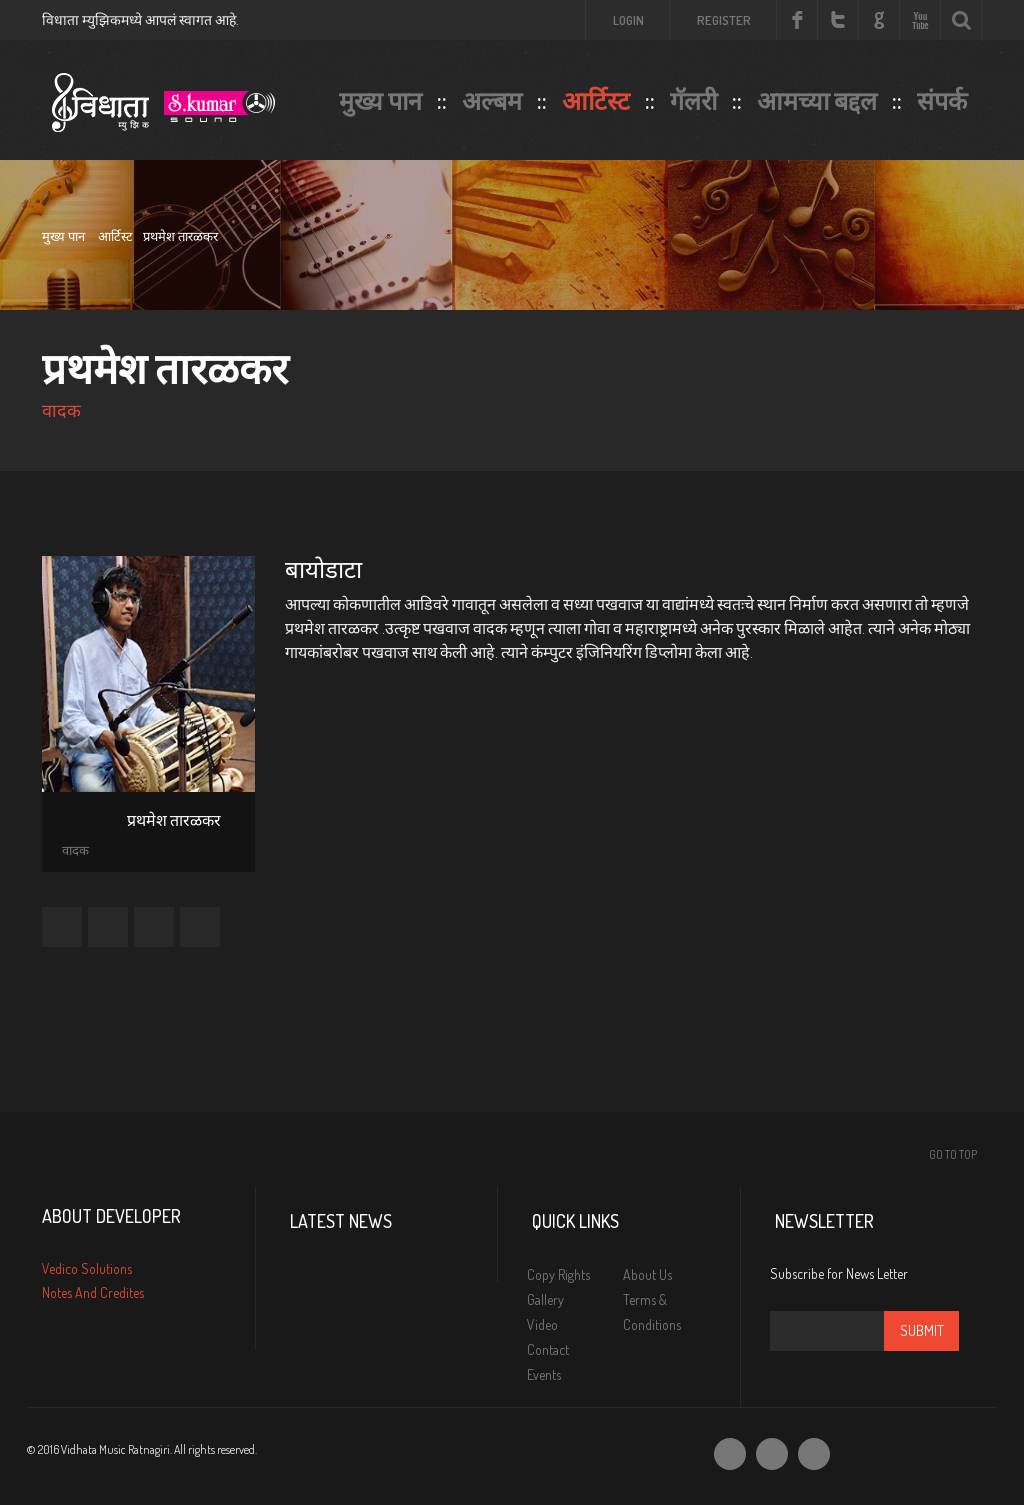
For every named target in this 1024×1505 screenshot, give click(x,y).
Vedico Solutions (87, 1268)
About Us (647, 1274)
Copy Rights (558, 1274)
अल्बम (492, 100)
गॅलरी (693, 100)
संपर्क (942, 100)
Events (544, 1374)
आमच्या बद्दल (817, 100)
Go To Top (953, 1154)
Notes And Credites (93, 1292)
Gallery (545, 1299)
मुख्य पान (380, 100)
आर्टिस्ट (596, 100)
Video (542, 1324)
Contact (548, 1349)
